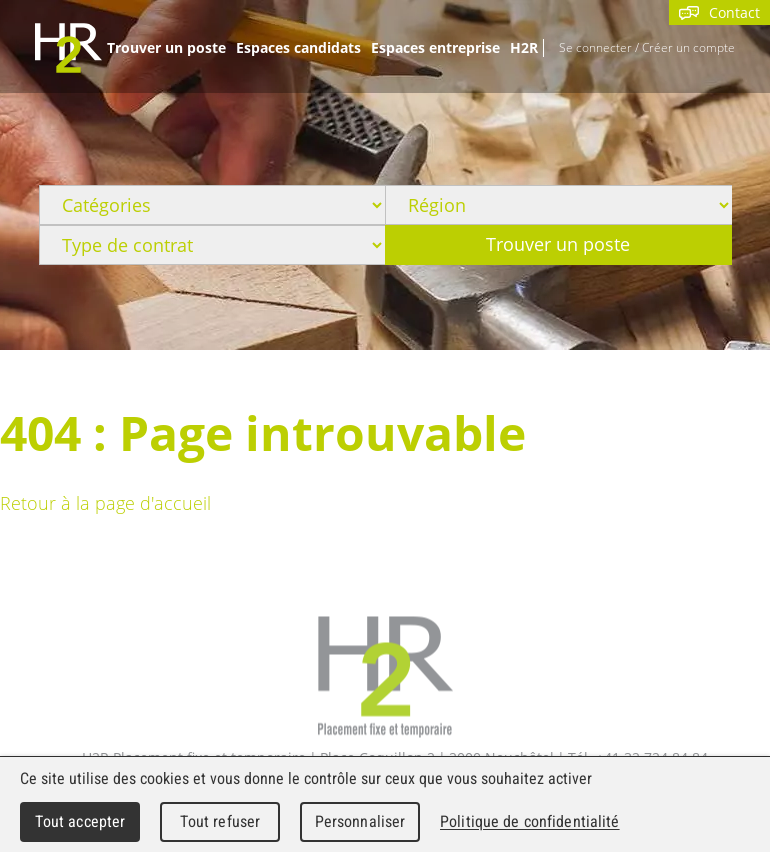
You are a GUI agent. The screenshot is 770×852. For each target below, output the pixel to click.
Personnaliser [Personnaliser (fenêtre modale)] (360, 821)
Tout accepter (80, 821)
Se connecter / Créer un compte (647, 47)
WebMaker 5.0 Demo (68, 48)
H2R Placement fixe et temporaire (385, 677)
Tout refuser (220, 821)
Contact (719, 12)
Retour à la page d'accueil (105, 503)
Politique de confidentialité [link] (530, 821)
